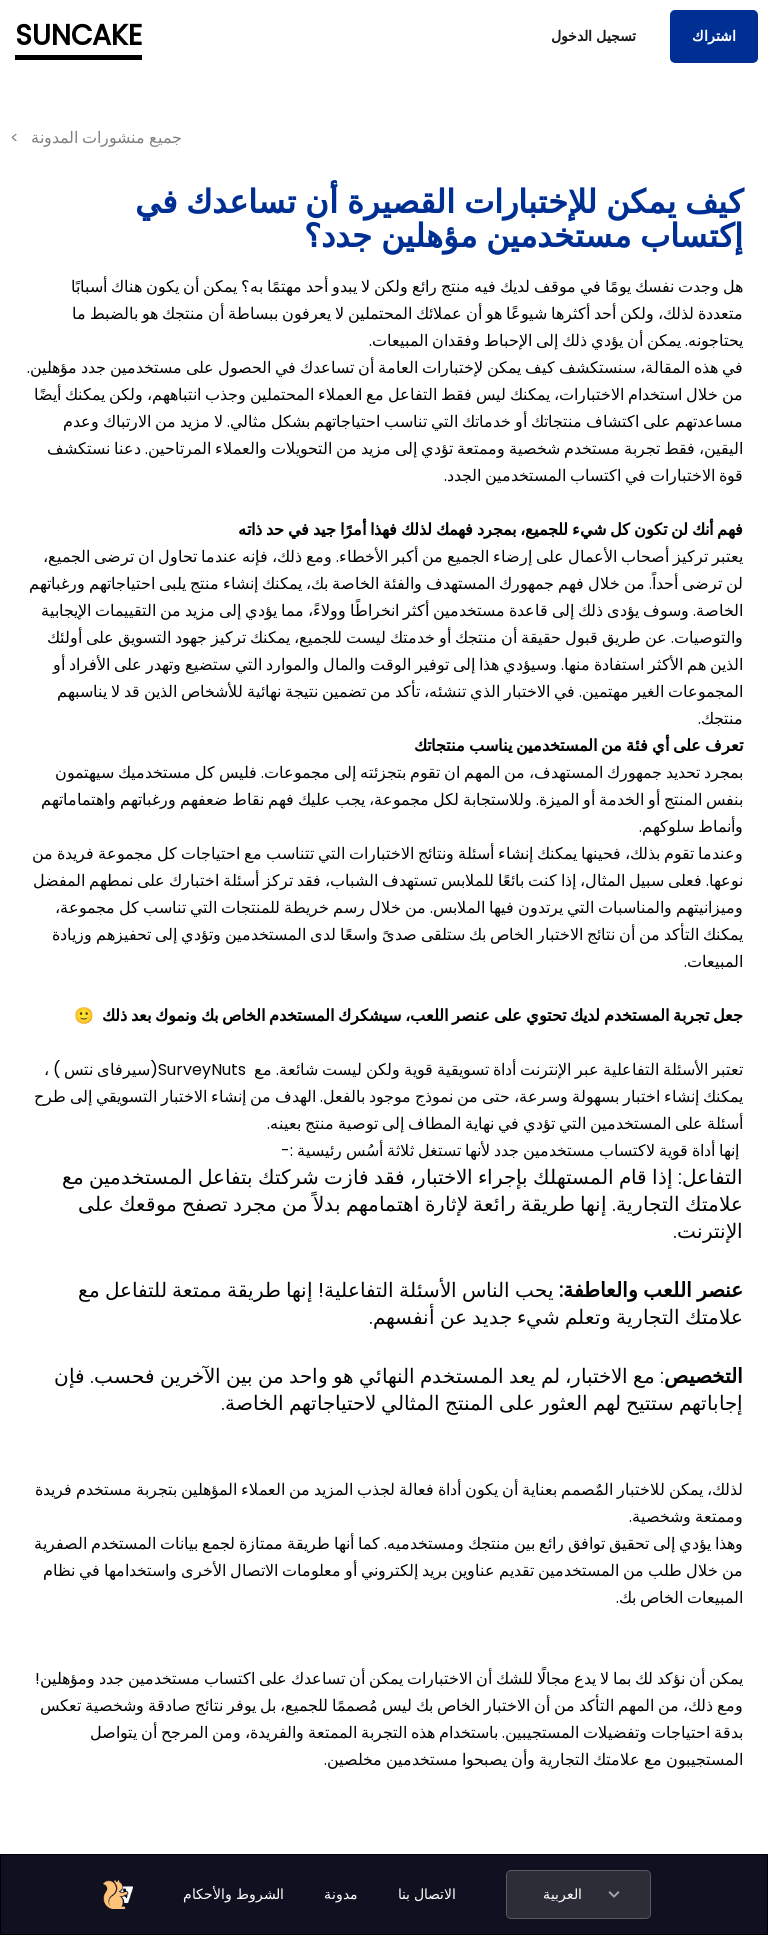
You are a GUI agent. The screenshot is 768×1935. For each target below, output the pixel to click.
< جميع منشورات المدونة (96, 137)
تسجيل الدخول (593, 36)
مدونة (341, 1894)
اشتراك (714, 36)
